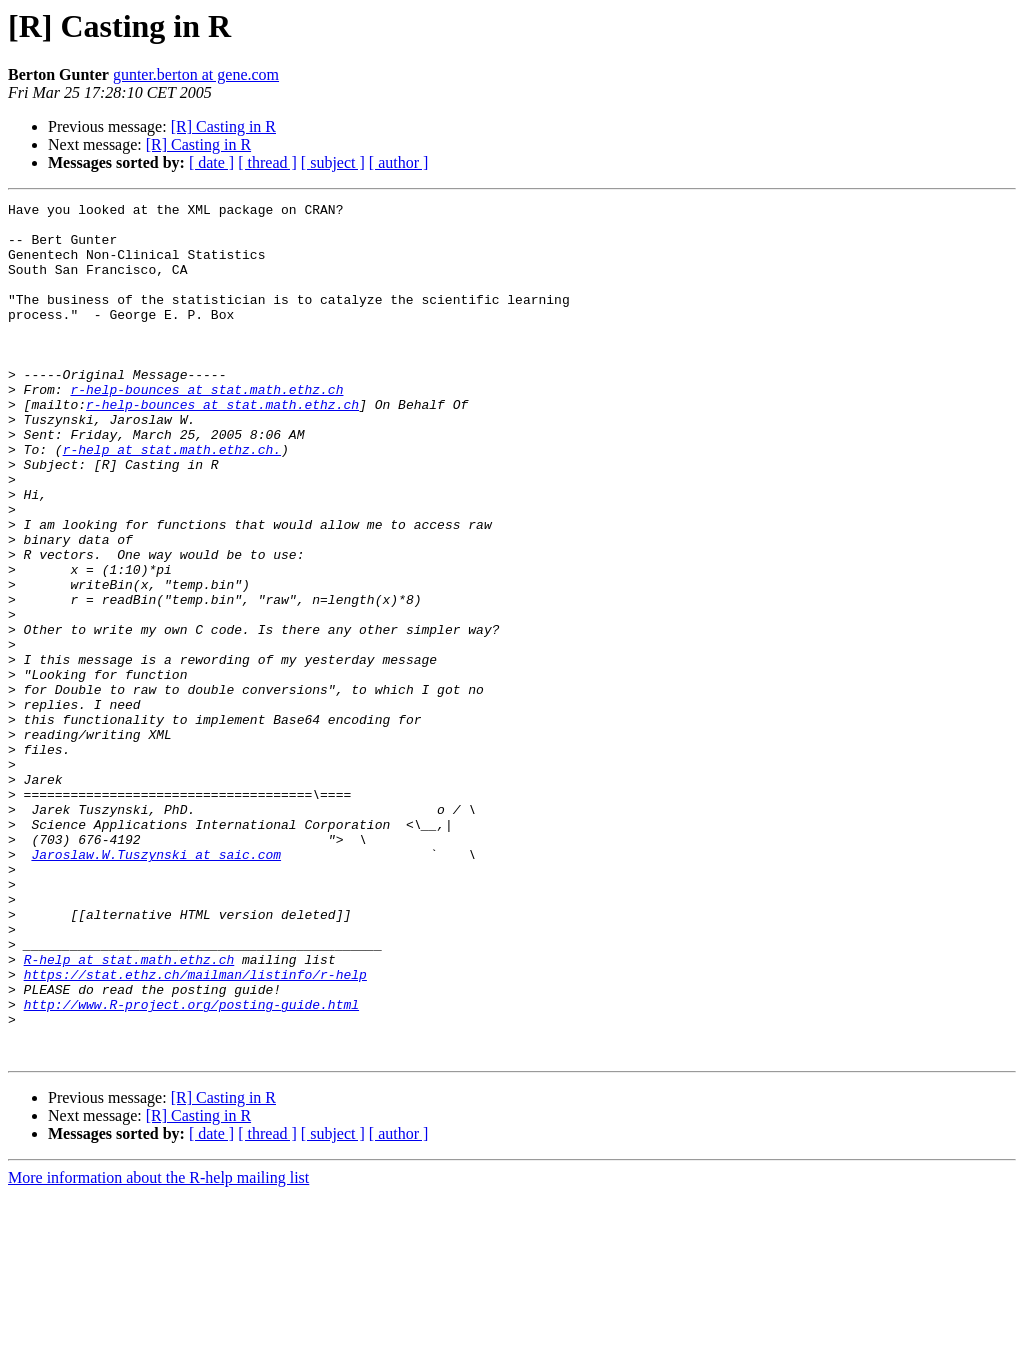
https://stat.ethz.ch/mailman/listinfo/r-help (195, 1130)
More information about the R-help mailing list (158, 1348)
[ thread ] (267, 162)
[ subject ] (333, 162)
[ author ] (399, 162)
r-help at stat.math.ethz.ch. (172, 500)
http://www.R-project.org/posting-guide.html (191, 1166)
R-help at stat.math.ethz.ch (129, 1112)
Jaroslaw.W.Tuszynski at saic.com (156, 986)
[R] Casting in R (223, 126)
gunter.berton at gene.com (196, 74)
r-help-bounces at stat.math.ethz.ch (206, 428)
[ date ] (211, 162)
